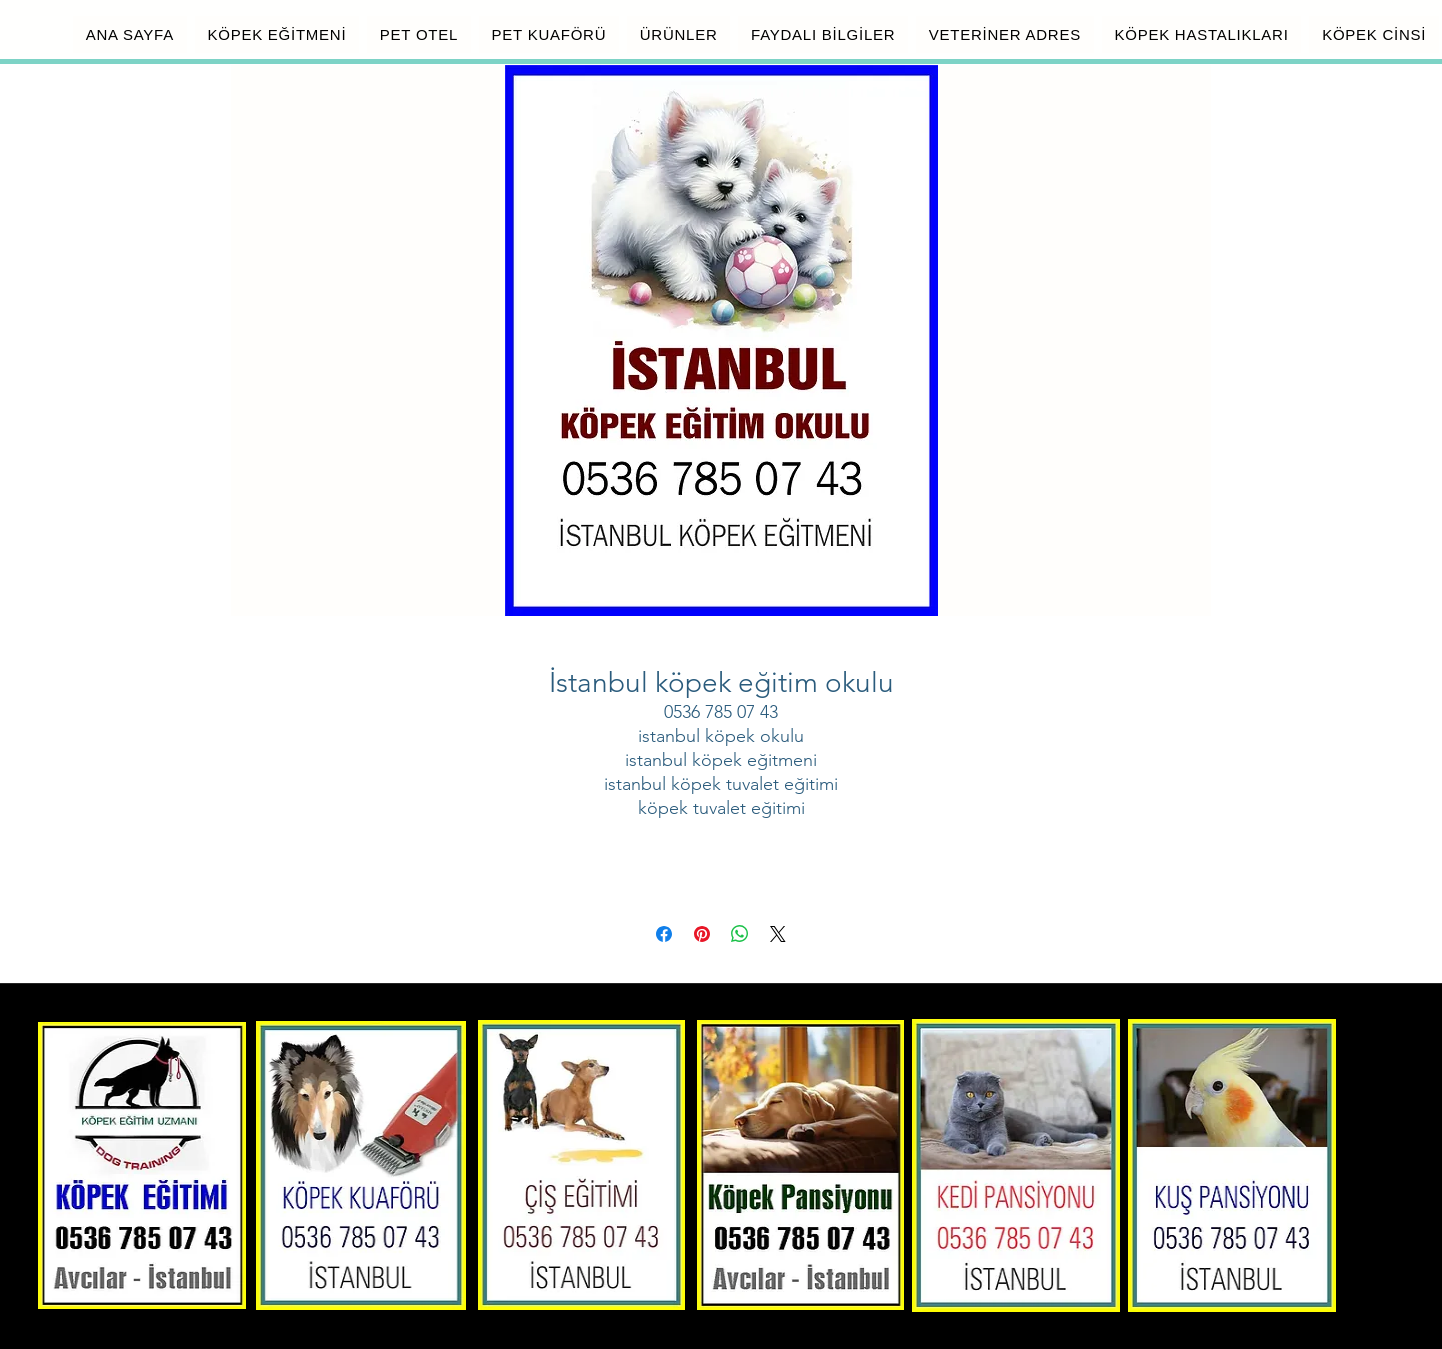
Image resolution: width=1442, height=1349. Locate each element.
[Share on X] (778, 934)
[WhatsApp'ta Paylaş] (740, 934)
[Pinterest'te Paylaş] (702, 934)
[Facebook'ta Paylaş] (664, 934)
